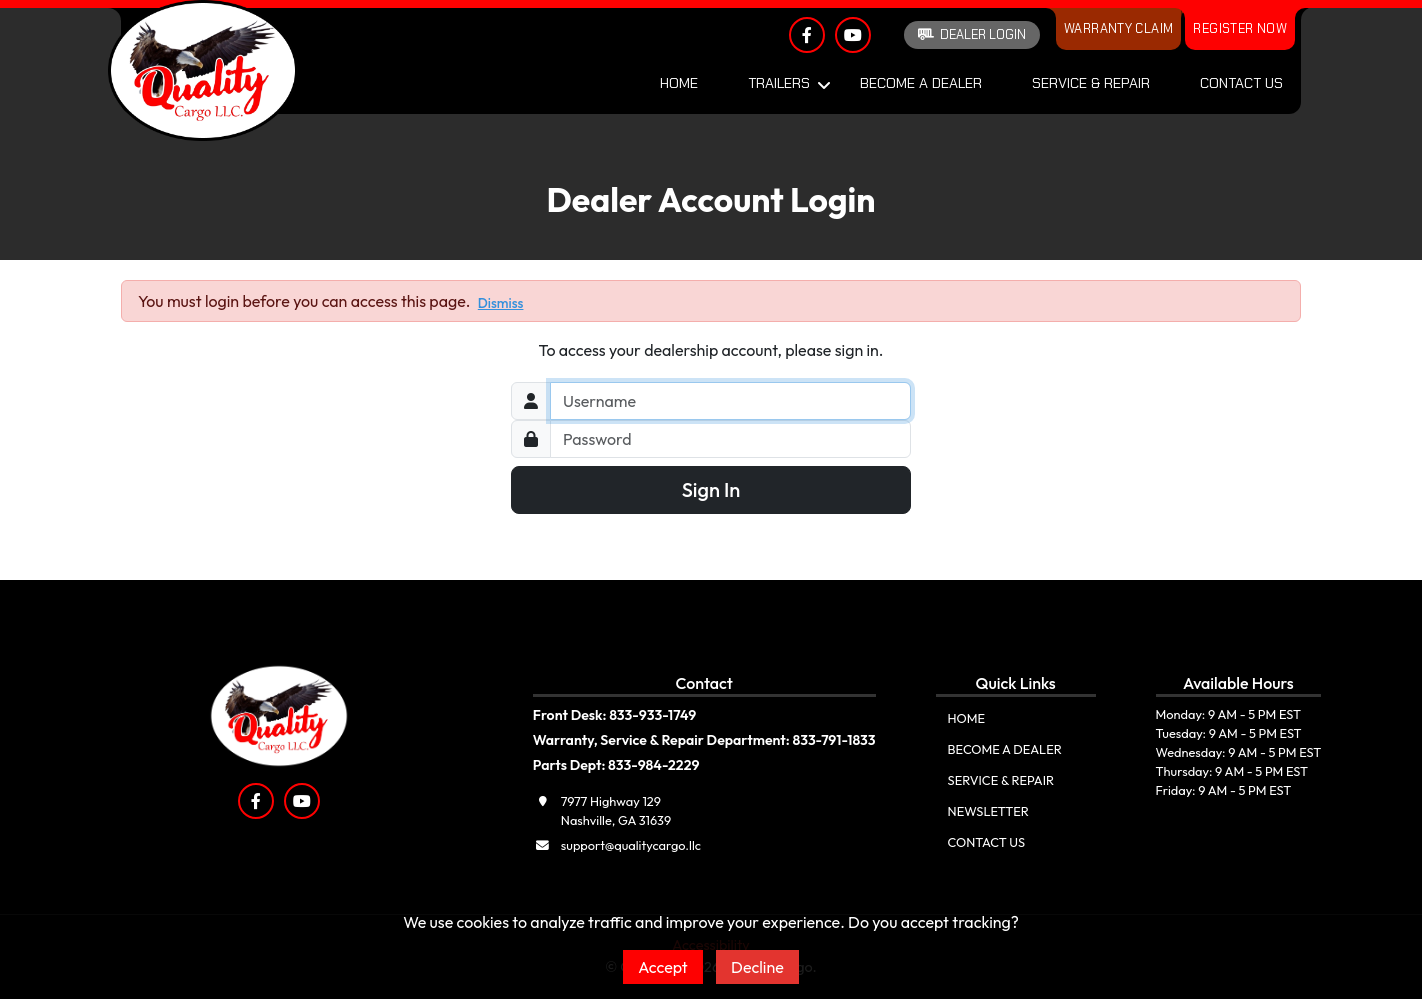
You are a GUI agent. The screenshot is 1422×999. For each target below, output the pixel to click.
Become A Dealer (921, 83)
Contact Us (1241, 83)
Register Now (1240, 28)
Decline (757, 967)
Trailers (779, 83)
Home (679, 83)
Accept (663, 967)
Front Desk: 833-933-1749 (615, 715)
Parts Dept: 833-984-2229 (616, 765)
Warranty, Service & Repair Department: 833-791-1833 (704, 740)
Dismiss (501, 303)
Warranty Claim (1118, 28)
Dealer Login (972, 34)
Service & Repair (1091, 83)
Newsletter (988, 811)
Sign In (711, 489)
